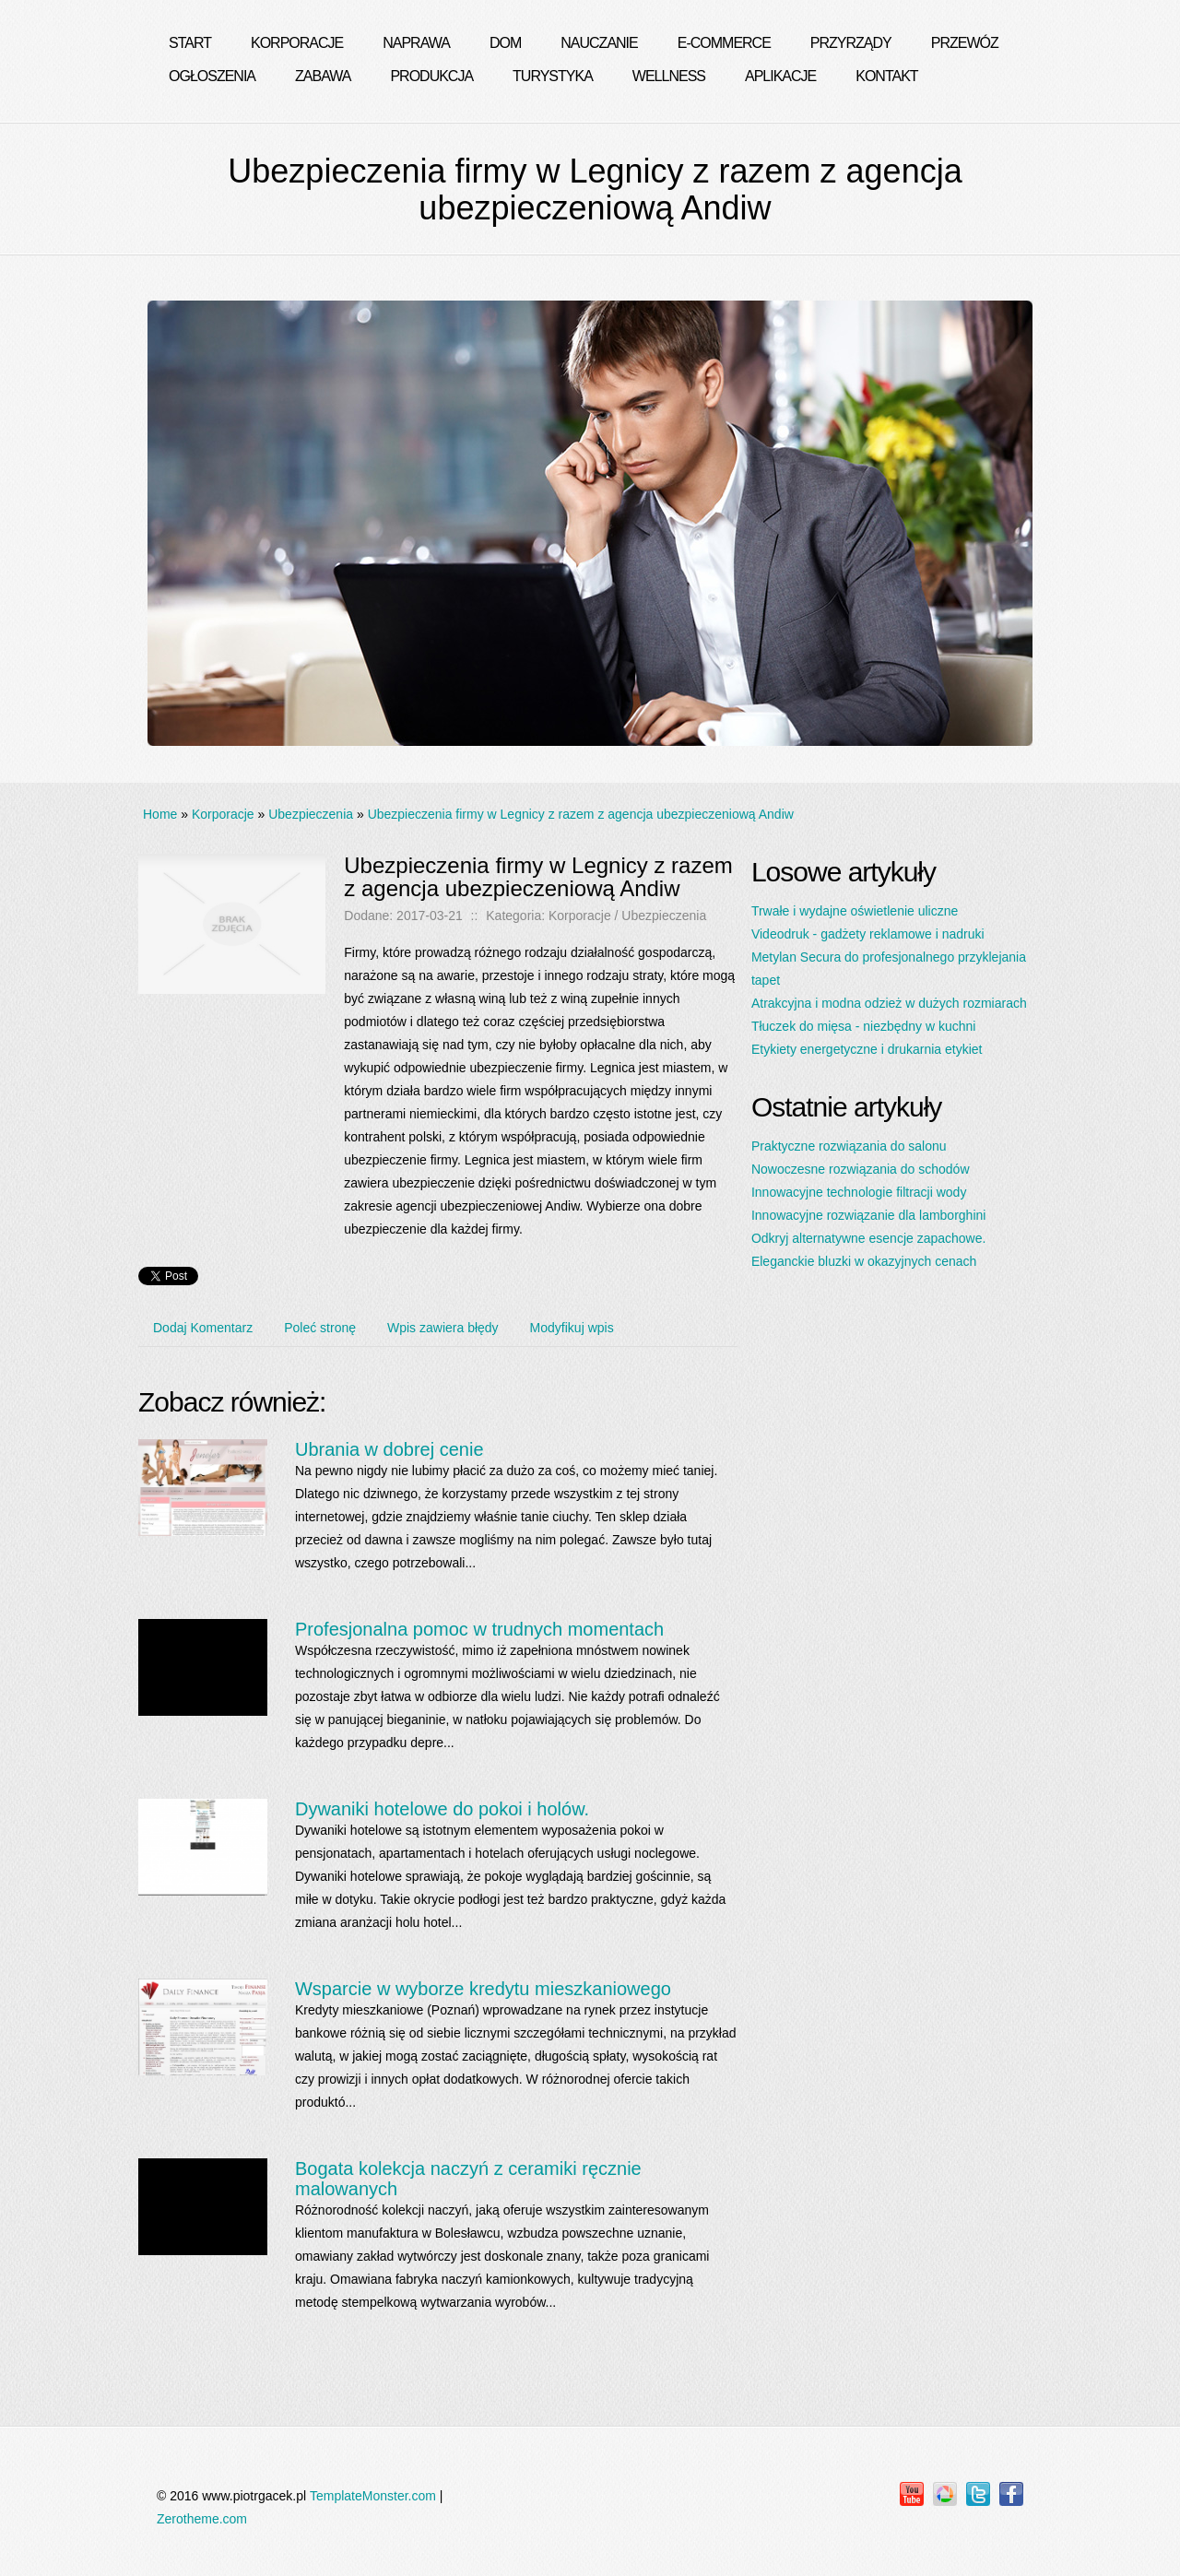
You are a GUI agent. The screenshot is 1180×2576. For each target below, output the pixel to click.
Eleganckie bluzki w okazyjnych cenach (863, 1261)
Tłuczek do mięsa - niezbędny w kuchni (863, 1026)
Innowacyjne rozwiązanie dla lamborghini (868, 1215)
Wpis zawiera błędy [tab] (443, 1327)
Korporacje (223, 814)
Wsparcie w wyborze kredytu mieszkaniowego (483, 1989)
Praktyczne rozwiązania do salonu (849, 1146)
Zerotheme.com (202, 2518)
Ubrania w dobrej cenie (389, 1449)
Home (160, 814)
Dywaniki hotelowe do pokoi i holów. (442, 1809)
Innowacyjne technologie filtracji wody (858, 1192)
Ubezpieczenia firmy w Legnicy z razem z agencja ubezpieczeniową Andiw (581, 814)
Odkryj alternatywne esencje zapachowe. (868, 1238)
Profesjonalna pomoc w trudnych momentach (479, 1629)
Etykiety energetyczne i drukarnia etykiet (867, 1049)
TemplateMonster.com (373, 2495)
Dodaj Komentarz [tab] (203, 1327)
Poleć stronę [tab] (320, 1327)
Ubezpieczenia (310, 814)
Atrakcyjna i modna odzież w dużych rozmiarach (889, 1003)
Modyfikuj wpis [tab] (572, 1327)
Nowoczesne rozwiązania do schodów (860, 1169)
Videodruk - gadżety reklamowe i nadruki (868, 934)
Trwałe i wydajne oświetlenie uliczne (854, 911)
